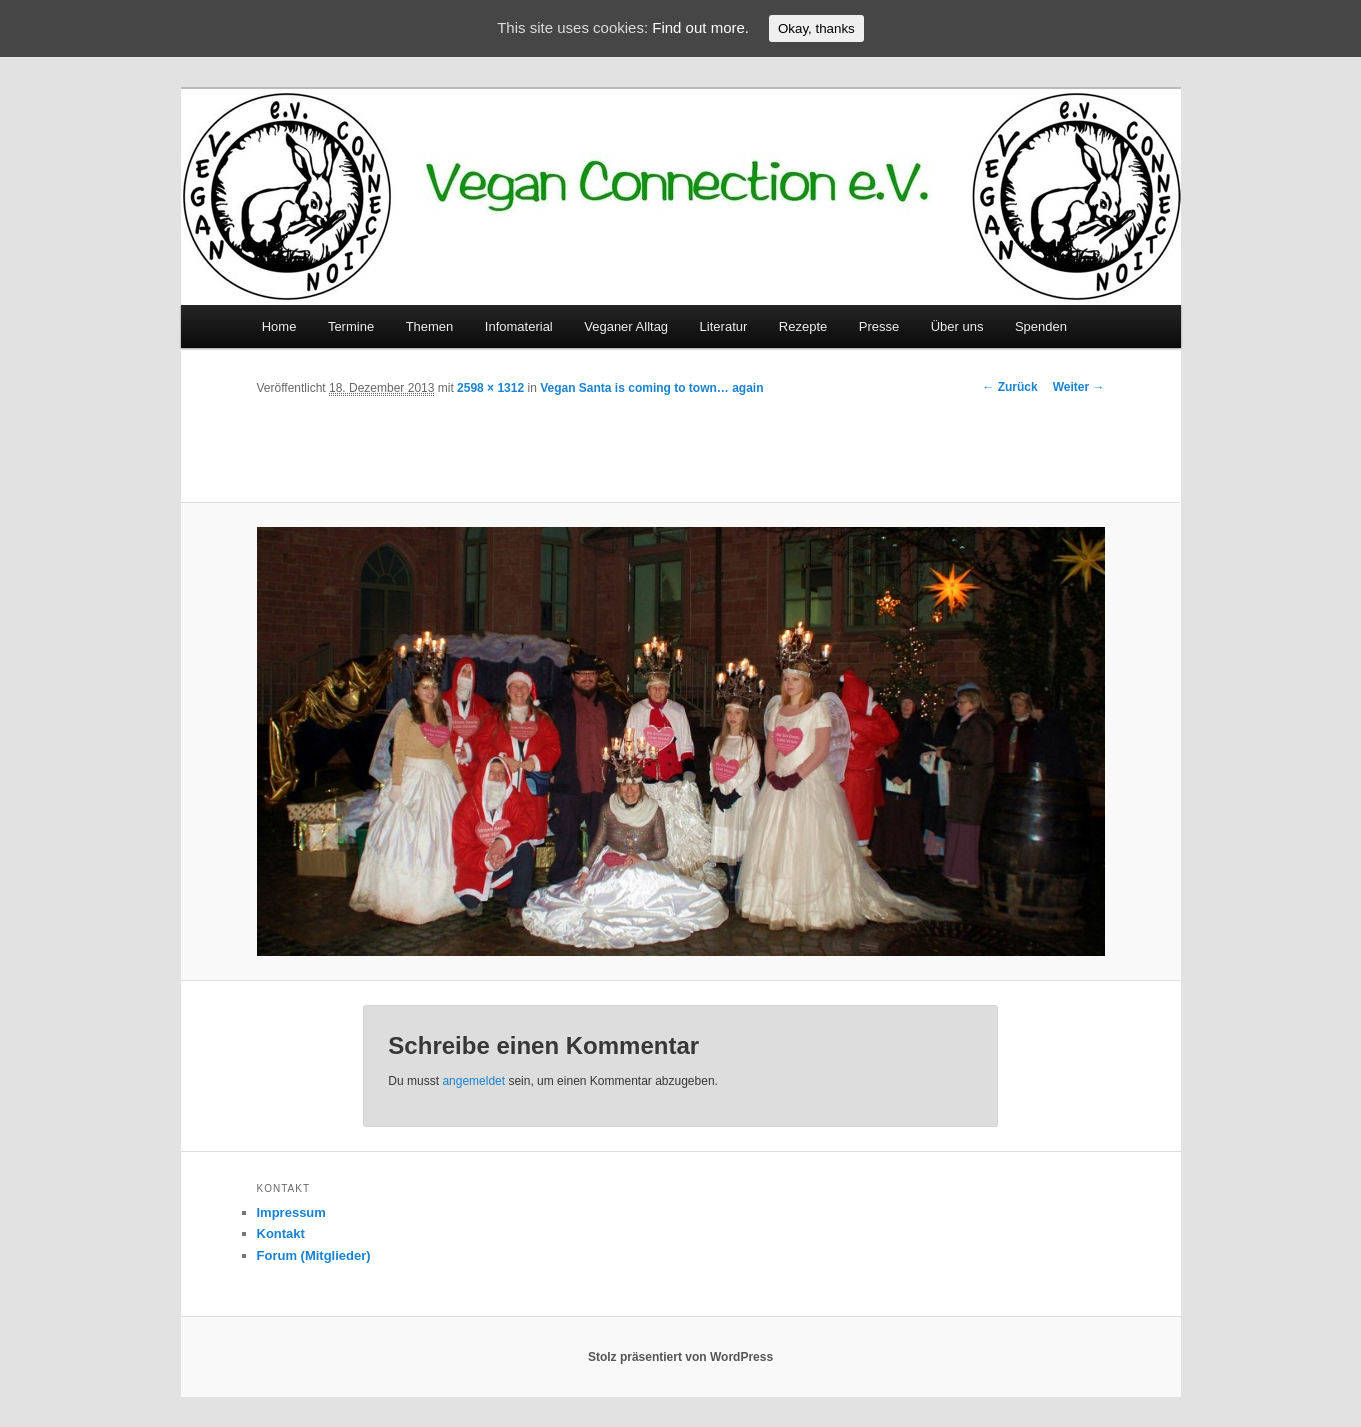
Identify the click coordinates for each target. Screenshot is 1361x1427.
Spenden (1041, 326)
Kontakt (281, 1233)
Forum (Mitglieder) (314, 1255)
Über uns (957, 326)
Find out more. (700, 27)
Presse (879, 326)
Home (279, 326)
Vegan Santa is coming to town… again (651, 388)
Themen (430, 326)
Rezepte (803, 326)
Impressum (291, 1212)
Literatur (724, 326)
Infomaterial (519, 326)
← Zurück (1009, 387)
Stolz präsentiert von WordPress (680, 1357)
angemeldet (473, 1081)
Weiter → (1079, 387)
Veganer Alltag (626, 326)
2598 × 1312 (490, 388)
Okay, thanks (816, 28)
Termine (351, 326)
